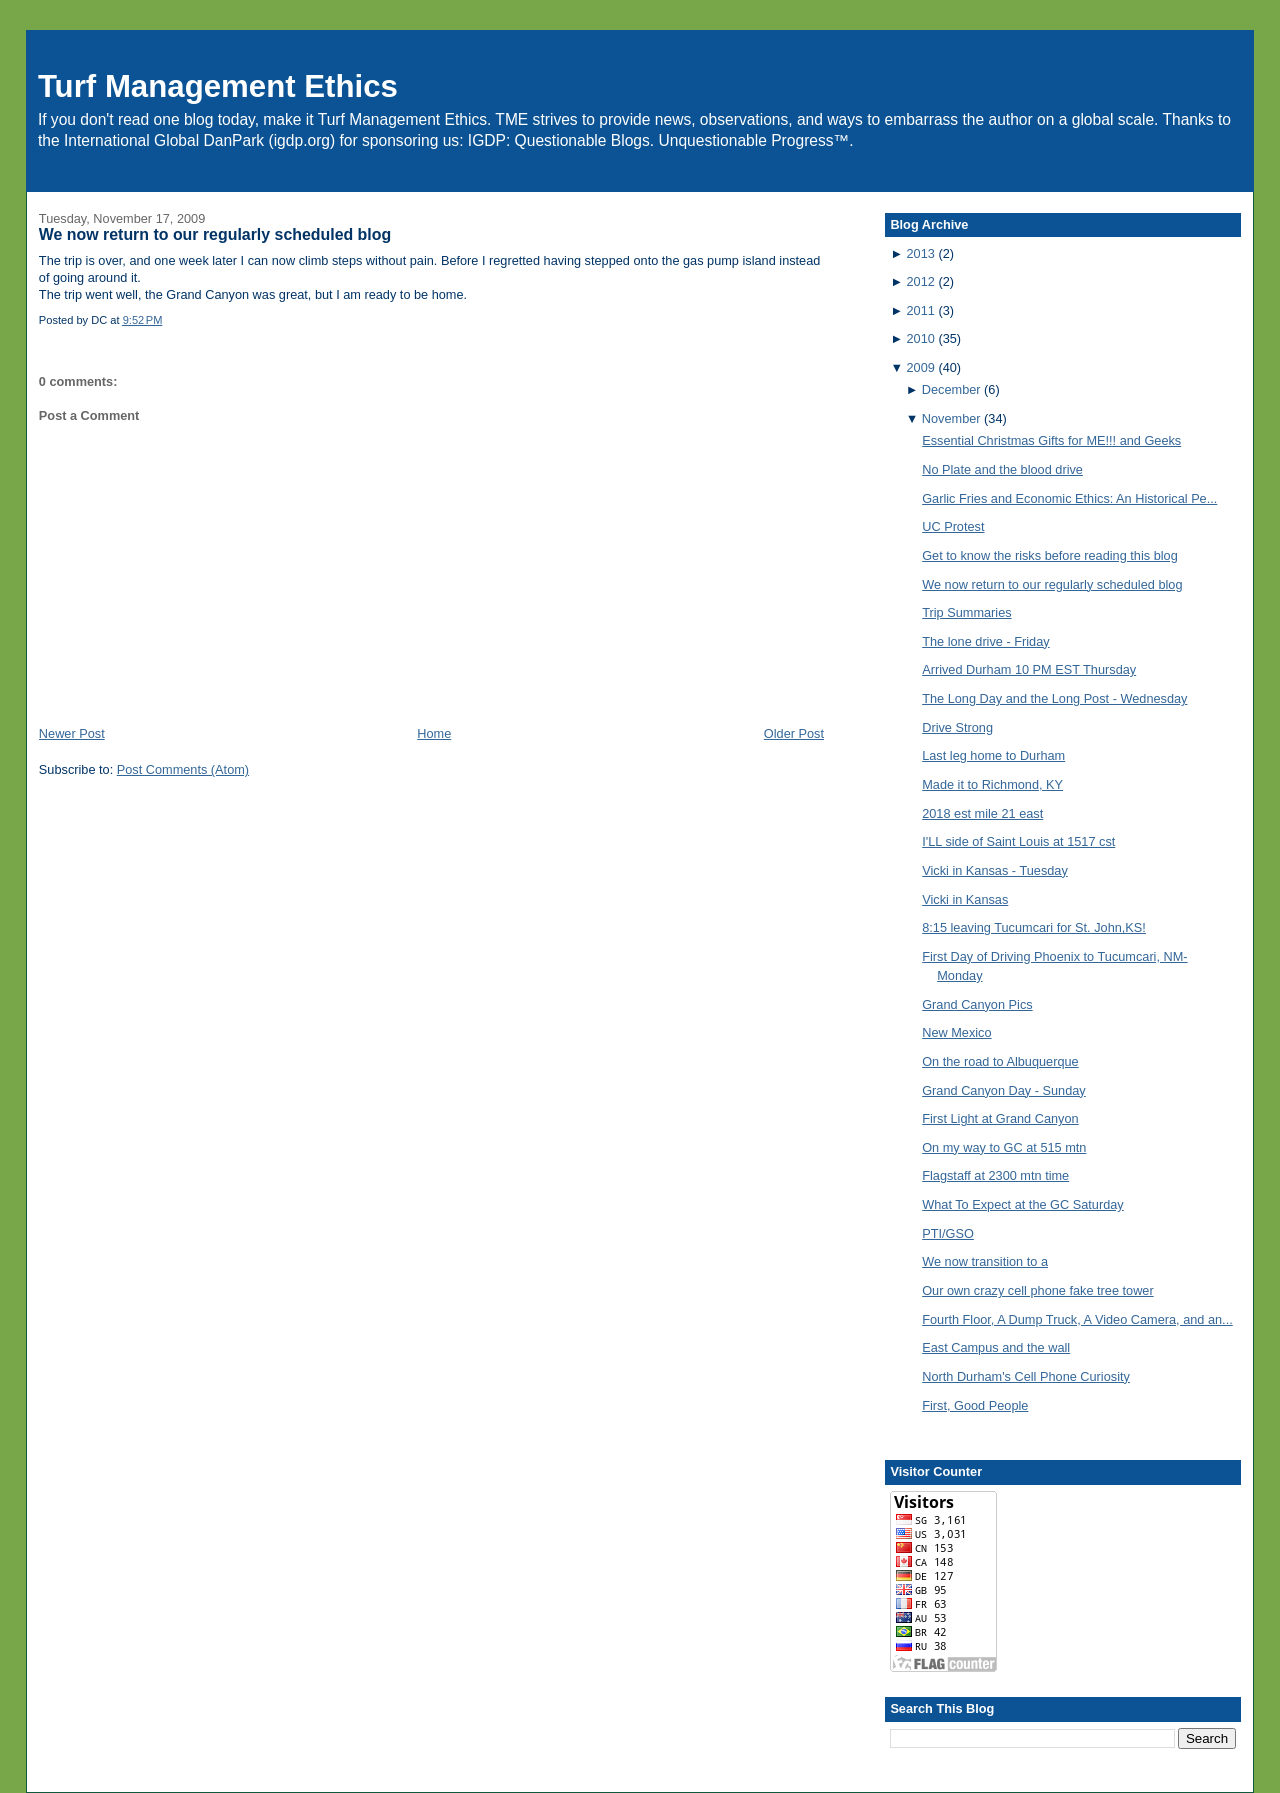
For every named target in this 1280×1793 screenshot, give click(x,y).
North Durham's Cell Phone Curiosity (1026, 1376)
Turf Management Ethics (218, 86)
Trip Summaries (966, 612)
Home (434, 733)
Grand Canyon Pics (977, 1004)
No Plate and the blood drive (1002, 469)
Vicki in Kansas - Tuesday (995, 870)
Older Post (794, 733)
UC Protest (953, 526)
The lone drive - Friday (985, 641)
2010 (921, 338)
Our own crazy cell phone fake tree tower (1037, 1290)
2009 (921, 367)
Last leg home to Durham (993, 755)
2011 (921, 310)
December (951, 389)
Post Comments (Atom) (183, 769)
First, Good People (975, 1405)
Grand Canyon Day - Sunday (1004, 1090)
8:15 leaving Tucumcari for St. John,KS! (1034, 927)
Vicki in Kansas (965, 899)
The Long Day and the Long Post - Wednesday (1054, 698)
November (951, 418)
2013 (921, 253)
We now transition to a (985, 1261)
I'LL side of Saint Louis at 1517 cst (1018, 841)
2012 (921, 281)
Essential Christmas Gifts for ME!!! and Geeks (1051, 440)
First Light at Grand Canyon (1000, 1118)
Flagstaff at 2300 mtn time (995, 1175)
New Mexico (956, 1032)
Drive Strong (957, 727)
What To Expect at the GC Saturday (1023, 1204)
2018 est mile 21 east (982, 813)
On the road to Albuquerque (1000, 1061)
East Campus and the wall (996, 1347)
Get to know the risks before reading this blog (1050, 555)
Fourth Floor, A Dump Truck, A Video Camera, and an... (1077, 1319)
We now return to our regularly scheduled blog (215, 234)
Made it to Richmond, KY (992, 784)
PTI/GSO (948, 1233)
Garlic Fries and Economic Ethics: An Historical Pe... (1069, 498)
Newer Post (72, 733)
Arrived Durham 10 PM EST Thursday (1029, 669)
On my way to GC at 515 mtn (1004, 1147)
